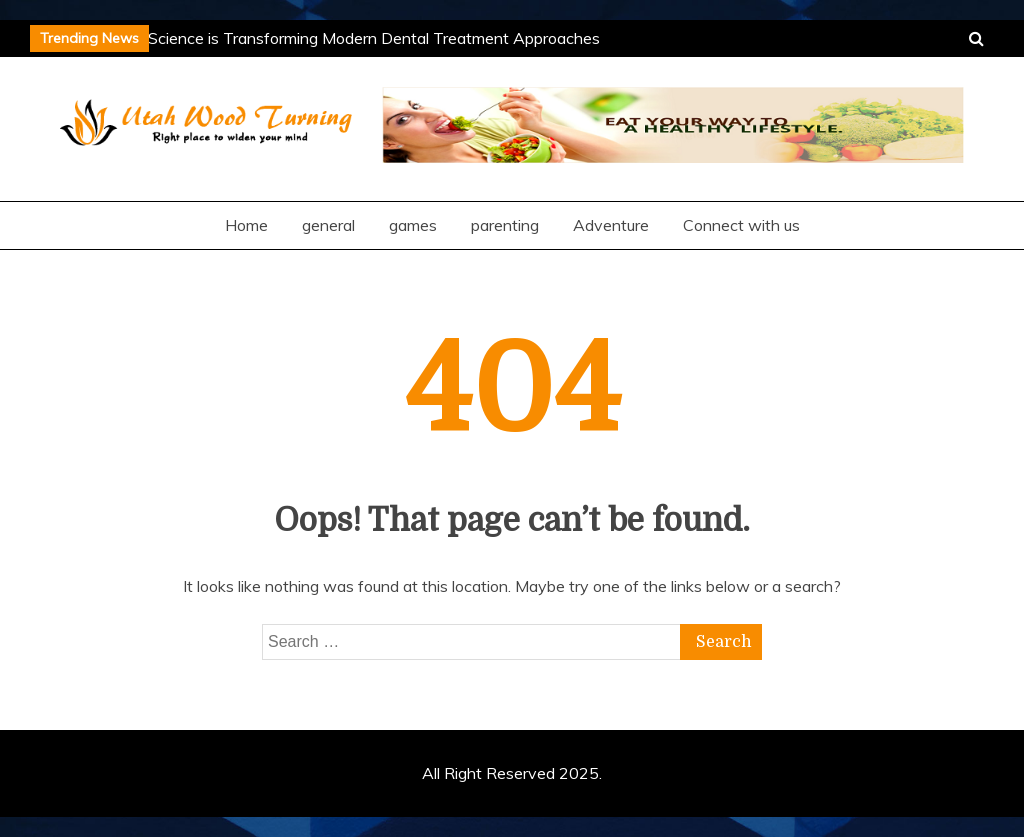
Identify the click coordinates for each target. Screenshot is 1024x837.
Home (246, 225)
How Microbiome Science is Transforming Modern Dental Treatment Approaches (311, 38)
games (413, 225)
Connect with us (741, 225)
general (328, 225)
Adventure (611, 225)
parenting (505, 225)
